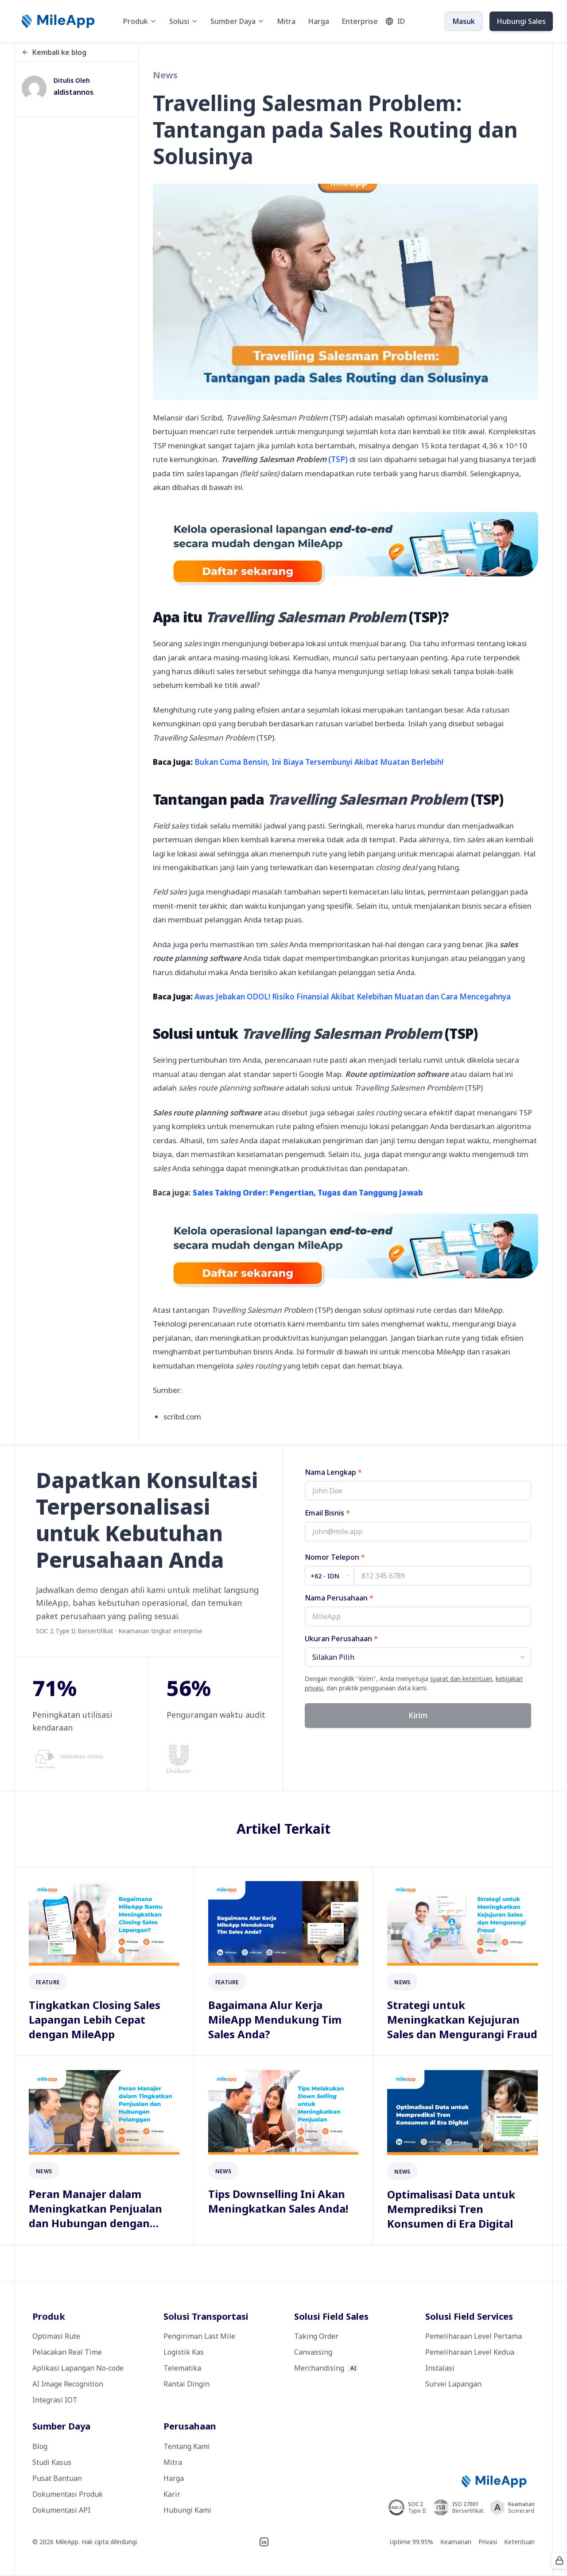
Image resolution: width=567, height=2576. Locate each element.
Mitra (286, 21)
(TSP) (284, 459)
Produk (140, 21)
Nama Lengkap (333, 1472)
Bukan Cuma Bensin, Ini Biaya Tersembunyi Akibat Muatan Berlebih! (318, 762)
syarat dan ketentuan (461, 1678)
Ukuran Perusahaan (341, 1638)
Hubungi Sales (521, 21)
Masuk (463, 21)
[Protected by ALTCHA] (559, 2560)
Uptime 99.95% (411, 2541)
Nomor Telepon (335, 1557)
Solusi (183, 21)
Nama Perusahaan (339, 1598)
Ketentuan (519, 2541)
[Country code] (329, 1575)
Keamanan (455, 2541)
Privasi (487, 2541)
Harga (318, 21)
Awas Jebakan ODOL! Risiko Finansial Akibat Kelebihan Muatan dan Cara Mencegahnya (352, 996)
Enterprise (360, 21)
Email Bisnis (327, 1513)
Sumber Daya (237, 21)
